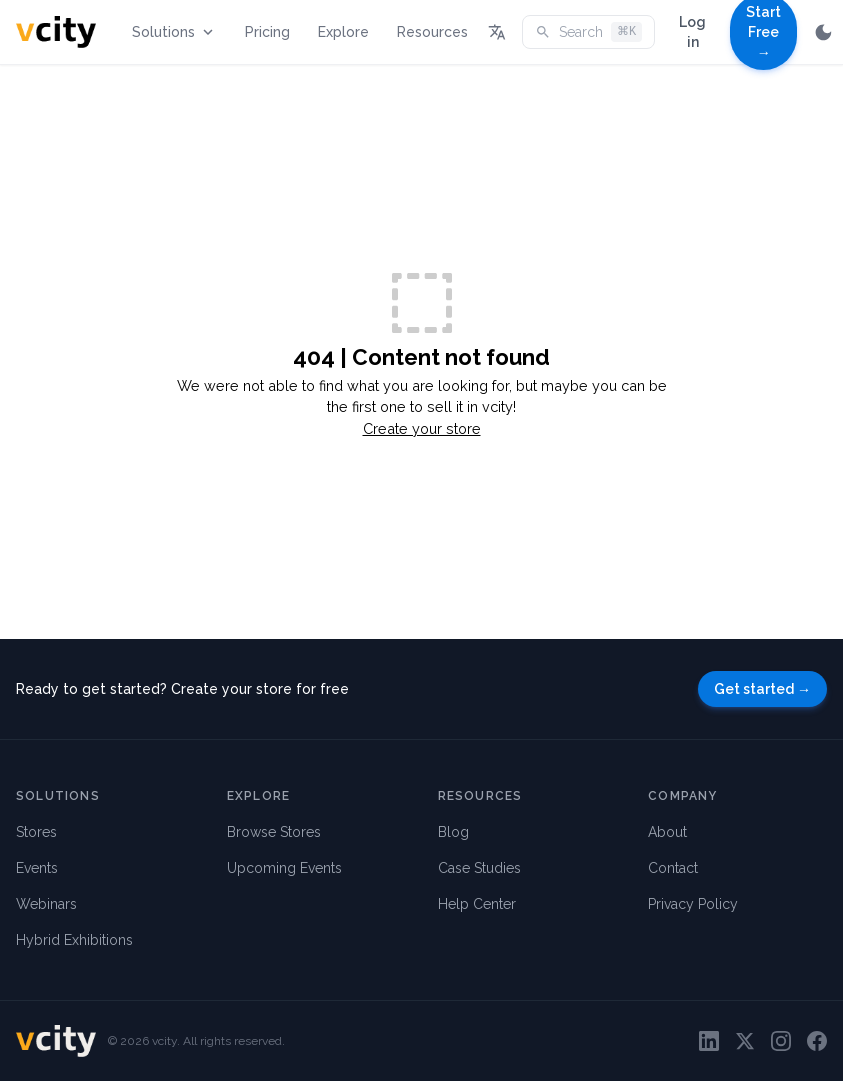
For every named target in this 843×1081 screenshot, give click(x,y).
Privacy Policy (693, 904)
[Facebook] (817, 1041)
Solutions (174, 32)
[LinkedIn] (709, 1041)
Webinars (46, 904)
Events (37, 868)
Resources (432, 32)
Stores (36, 832)
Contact (673, 868)
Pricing (267, 32)
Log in (692, 32)
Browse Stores (274, 832)
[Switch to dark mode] (823, 32)
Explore (343, 32)
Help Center (477, 904)
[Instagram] (781, 1041)
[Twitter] (745, 1041)
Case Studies (479, 868)
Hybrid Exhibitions (74, 940)
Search (588, 32)
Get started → (762, 689)
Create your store (422, 428)
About (667, 832)
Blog (453, 832)
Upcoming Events (284, 868)
